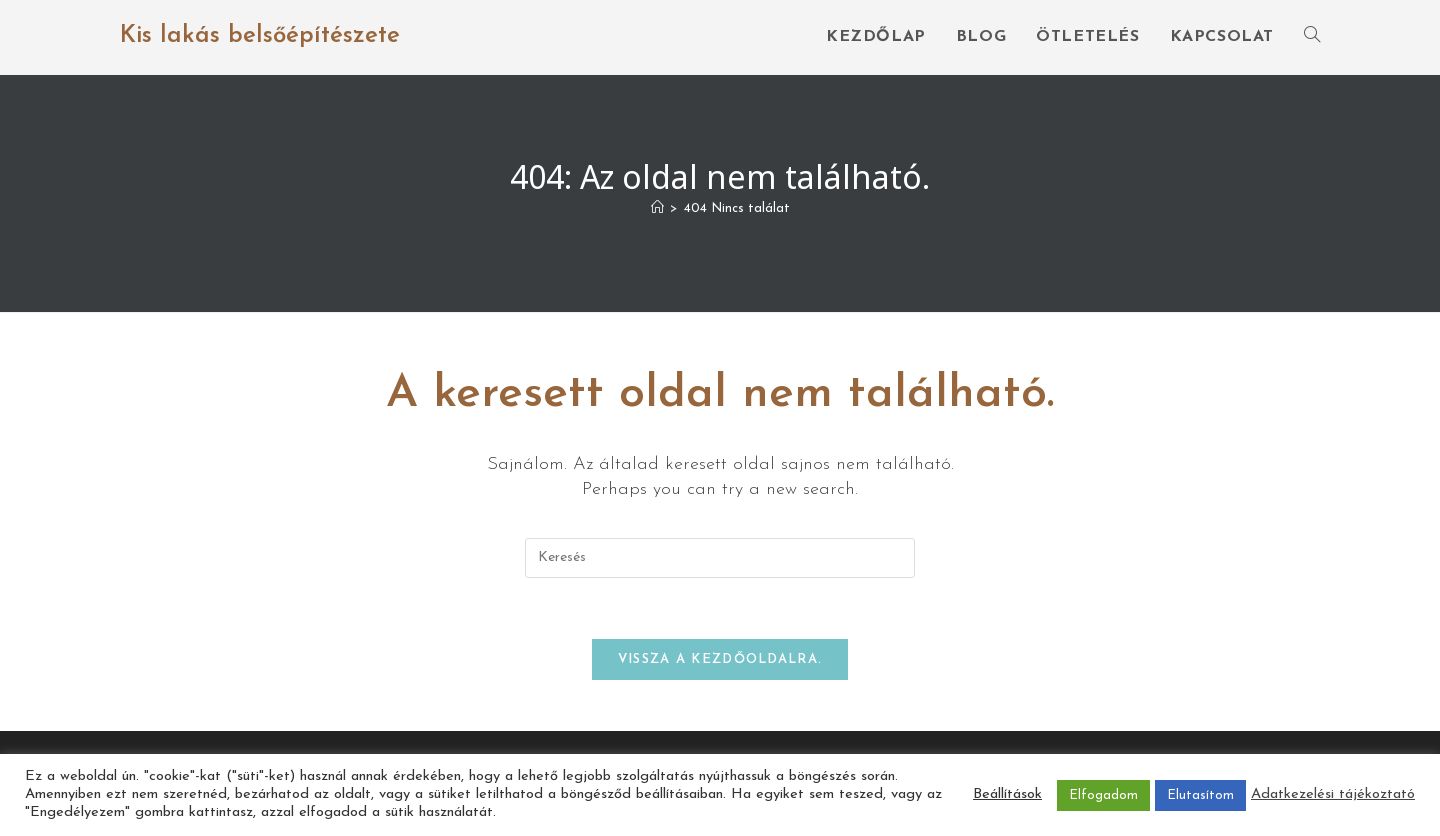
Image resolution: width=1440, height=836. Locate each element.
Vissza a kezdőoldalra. (720, 659)
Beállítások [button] (1007, 794)
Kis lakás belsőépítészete (260, 36)
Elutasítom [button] (1200, 795)
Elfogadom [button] (1103, 795)
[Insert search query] (720, 558)
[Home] (657, 208)
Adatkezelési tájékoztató (1333, 794)
